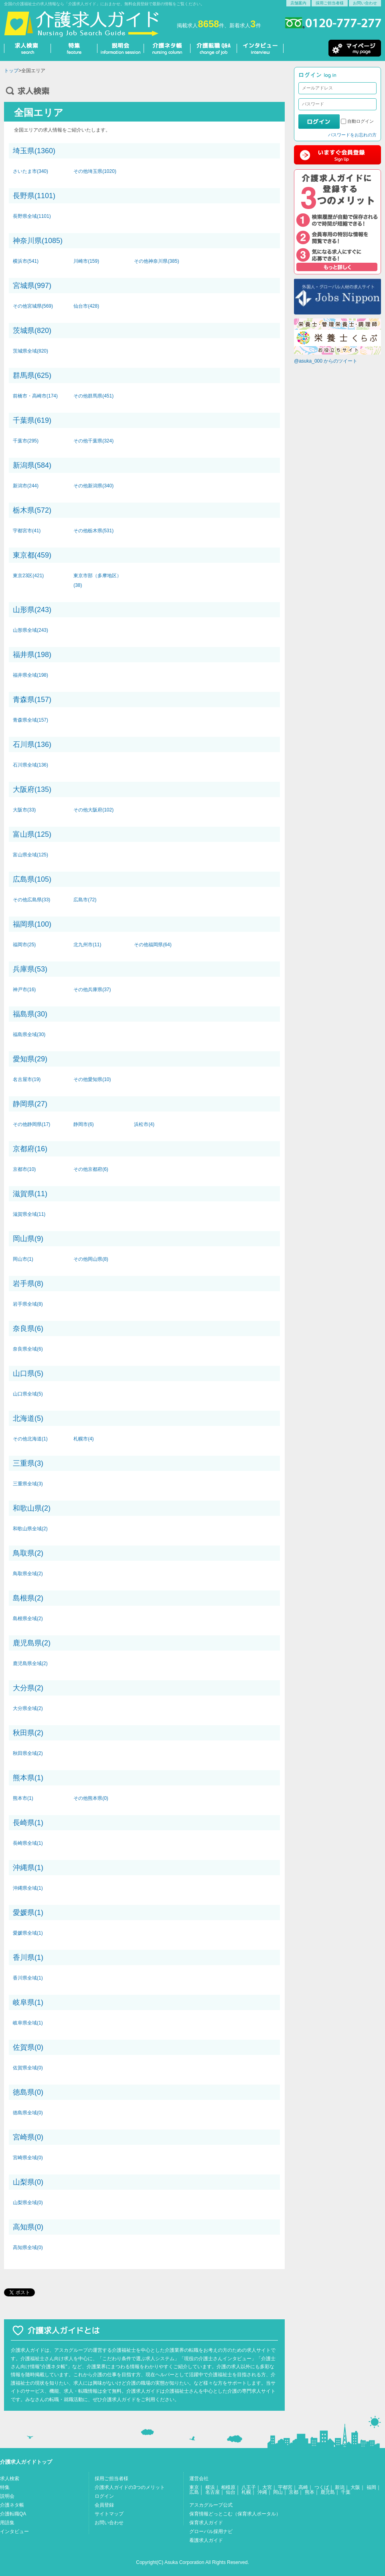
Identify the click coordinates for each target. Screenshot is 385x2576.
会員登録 (104, 2505)
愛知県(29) (30, 1059)
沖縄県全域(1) (28, 1888)
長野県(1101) (34, 196)
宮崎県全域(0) (28, 2157)
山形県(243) (32, 610)
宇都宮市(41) (27, 530)
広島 (194, 2492)
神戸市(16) (24, 989)
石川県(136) (32, 744)
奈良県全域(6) (28, 1349)
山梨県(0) (28, 2182)
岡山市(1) (23, 1259)
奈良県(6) (28, 1329)
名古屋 (212, 2492)
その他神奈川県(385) (156, 261)
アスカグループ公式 (211, 2505)
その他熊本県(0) (90, 1798)
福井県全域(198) (30, 675)
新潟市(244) (25, 486)
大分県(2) (28, 1688)
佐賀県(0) (28, 2047)
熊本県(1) (28, 1778)
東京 (194, 2487)
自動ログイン (360, 121)
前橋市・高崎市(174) (35, 396)
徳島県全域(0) (28, 2113)
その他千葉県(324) (93, 441)
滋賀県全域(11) (29, 1214)
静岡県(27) (30, 1104)
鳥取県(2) (28, 1553)
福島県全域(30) (29, 1034)
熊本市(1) (23, 1798)
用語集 (7, 2522)
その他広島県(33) (31, 900)
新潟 (339, 2487)
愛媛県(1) (28, 1913)
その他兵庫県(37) (92, 989)
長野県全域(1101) (32, 216)
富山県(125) (32, 834)
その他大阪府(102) (93, 810)
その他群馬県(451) (93, 396)
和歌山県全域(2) (30, 1528)
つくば (321, 2487)
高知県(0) (28, 2227)
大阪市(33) (24, 810)
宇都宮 (285, 2487)
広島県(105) (32, 879)
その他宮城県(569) (33, 306)
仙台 (230, 2492)
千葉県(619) (32, 420)
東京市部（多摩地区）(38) (97, 580)
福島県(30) (30, 1014)
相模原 (228, 2487)
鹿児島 (327, 2492)
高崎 (303, 2487)
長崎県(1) (28, 1823)
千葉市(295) (25, 441)
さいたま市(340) (30, 171)
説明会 (7, 2496)
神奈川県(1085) (38, 241)
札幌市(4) (83, 1439)
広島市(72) (84, 900)
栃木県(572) (32, 510)
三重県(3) (28, 1463)
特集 (5, 2487)
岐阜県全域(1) (28, 2023)
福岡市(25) (24, 944)
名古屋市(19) (27, 1079)
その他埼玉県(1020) (94, 171)
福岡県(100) (32, 924)
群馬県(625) (32, 375)
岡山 (278, 2492)
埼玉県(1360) (34, 151)
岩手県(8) (28, 1284)
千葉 (346, 2492)
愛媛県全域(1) (28, 1933)
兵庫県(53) (30, 969)
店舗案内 (298, 3)
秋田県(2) (28, 1733)
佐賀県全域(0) (28, 2068)
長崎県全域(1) (28, 1843)
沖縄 (262, 2492)
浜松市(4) (144, 1124)
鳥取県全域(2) (28, 1573)
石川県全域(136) (30, 765)
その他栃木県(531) (93, 530)
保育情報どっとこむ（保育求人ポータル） (235, 2514)
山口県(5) (28, 1373)
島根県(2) (28, 1598)
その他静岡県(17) (31, 1124)
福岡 (371, 2487)
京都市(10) (24, 1169)
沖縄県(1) (28, 1868)
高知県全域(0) (28, 2247)
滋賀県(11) (30, 1194)
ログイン (104, 2496)
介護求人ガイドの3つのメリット (130, 2487)
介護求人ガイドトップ (26, 2462)
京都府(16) (30, 1149)
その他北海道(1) (30, 1439)
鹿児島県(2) (32, 1643)
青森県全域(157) (30, 720)
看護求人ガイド (206, 2540)
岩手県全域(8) (28, 1304)
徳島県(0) (28, 2092)
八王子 (248, 2487)
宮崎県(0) (28, 2137)
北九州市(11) (87, 944)
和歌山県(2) (32, 1508)
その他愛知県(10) (92, 1079)
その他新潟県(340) (93, 486)
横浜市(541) (25, 261)
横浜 (210, 2487)
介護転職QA (13, 2514)
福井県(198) (32, 655)
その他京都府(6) (90, 1169)
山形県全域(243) (30, 630)
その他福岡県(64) (152, 944)
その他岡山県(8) (90, 1259)
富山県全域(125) (30, 855)
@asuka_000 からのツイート (325, 361)
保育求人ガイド (206, 2522)
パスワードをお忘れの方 (352, 134)
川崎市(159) (86, 261)
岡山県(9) (28, 1239)
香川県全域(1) (28, 1978)
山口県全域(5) (28, 1394)
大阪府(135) (32, 789)
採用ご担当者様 (330, 3)
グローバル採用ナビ (211, 2531)
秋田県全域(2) (28, 1753)
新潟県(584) (32, 465)
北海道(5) (28, 1418)
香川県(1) (28, 1957)
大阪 (355, 2487)
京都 (293, 2492)
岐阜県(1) (28, 2002)
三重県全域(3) (28, 1484)
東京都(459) (32, 555)
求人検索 (9, 2478)
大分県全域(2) (28, 1708)
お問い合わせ (365, 3)
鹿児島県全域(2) (30, 1663)
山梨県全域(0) (28, 2202)
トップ (11, 70)
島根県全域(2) (28, 1618)
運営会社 (199, 2478)
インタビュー (14, 2531)
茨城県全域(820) (30, 351)
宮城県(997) (32, 286)
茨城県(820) (32, 331)
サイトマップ (109, 2514)
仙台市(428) (86, 306)
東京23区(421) (28, 575)
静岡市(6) (83, 1124)
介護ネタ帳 (12, 2505)
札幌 (246, 2492)
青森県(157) (32, 700)
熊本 (309, 2492)
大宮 (267, 2487)
